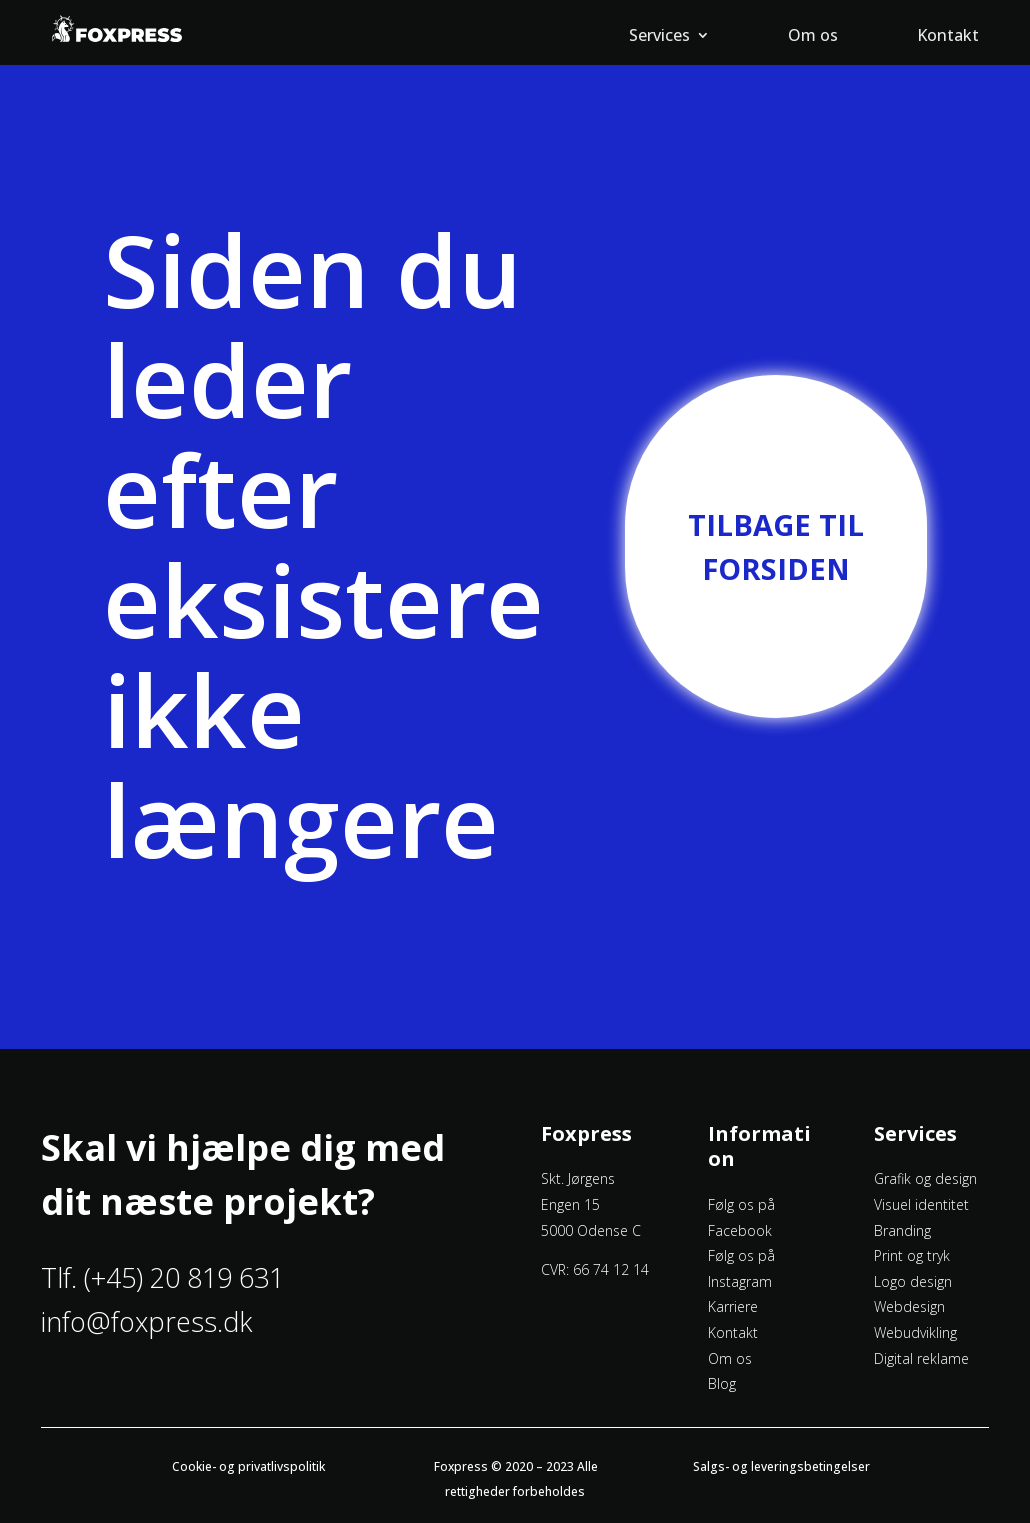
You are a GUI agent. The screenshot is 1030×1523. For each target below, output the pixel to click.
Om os (813, 37)
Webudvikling (915, 1332)
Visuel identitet (921, 1204)
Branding (902, 1230)
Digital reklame (921, 1358)
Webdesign (909, 1306)
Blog (722, 1383)
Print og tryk (912, 1255)
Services (659, 37)
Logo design (913, 1281)
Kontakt (948, 37)
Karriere (733, 1306)
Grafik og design (925, 1178)
